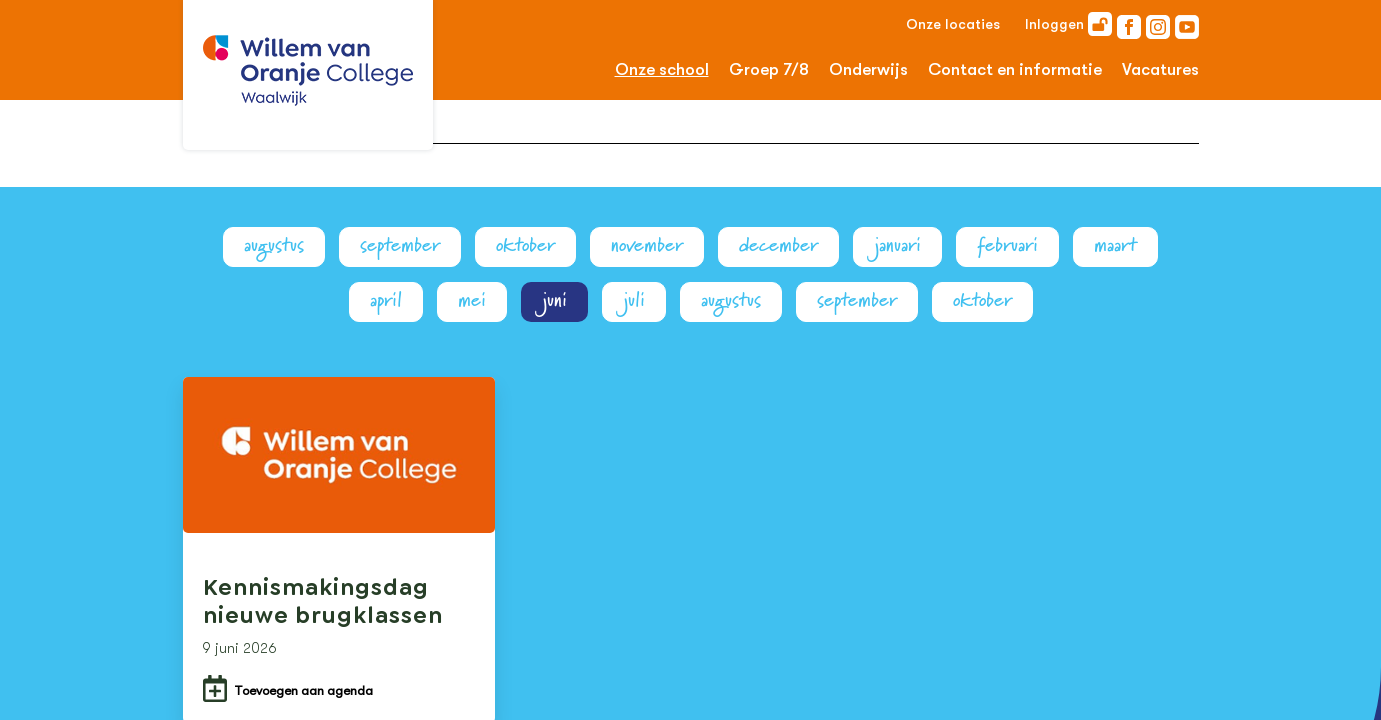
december (778, 245)
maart (1115, 245)
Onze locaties (953, 24)
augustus (274, 245)
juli (634, 300)
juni (554, 300)
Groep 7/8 (769, 69)
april (386, 300)
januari (897, 245)
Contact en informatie (1015, 69)
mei (472, 300)
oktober (525, 245)
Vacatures (1160, 69)
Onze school (662, 69)
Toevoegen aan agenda (303, 690)
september (400, 245)
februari (1007, 245)
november (647, 245)
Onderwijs (868, 69)
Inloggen (1068, 24)
